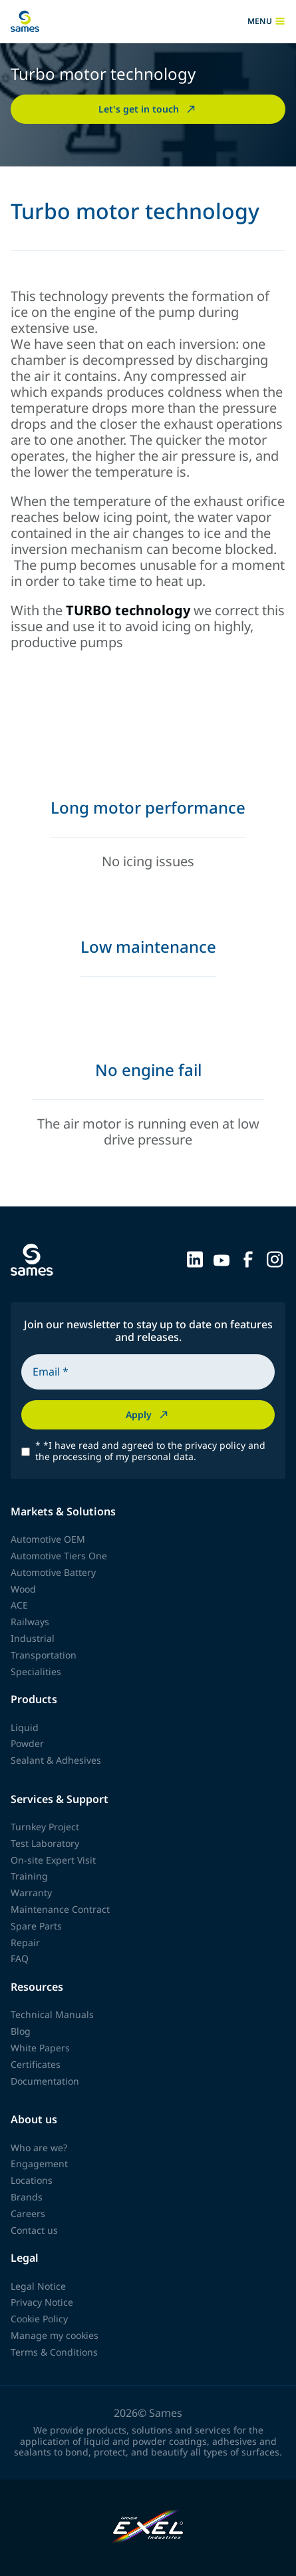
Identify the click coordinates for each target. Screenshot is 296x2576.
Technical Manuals (52, 2014)
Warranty (31, 1892)
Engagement (39, 2163)
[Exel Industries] (148, 2527)
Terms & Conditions (54, 2352)
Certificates (36, 2064)
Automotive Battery (53, 1572)
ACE (19, 1605)
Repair (25, 1942)
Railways (30, 1621)
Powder (27, 1743)
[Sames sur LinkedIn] (195, 1258)
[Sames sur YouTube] (221, 1258)
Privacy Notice (42, 2302)
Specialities (36, 1671)
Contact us (34, 2230)
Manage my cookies (54, 2335)
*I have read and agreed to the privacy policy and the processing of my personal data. (150, 1451)
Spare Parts (36, 1926)
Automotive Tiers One (59, 1555)
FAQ (20, 1958)
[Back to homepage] (25, 21)
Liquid (25, 1727)
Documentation (45, 2081)
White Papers (40, 2047)
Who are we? (39, 2147)
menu (266, 21)
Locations (32, 2180)
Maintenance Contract (60, 1909)
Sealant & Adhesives (56, 1760)
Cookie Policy (39, 2318)
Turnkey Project (45, 1826)
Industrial (33, 1638)
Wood (23, 1589)
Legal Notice (38, 2286)
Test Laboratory (45, 1843)
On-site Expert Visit (53, 1860)
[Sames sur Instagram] (274, 1258)
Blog (21, 2031)
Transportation (43, 1655)
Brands (27, 2196)
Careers (28, 2213)
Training (29, 1876)
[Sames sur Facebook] (248, 1258)
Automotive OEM (48, 1539)
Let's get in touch (148, 109)
